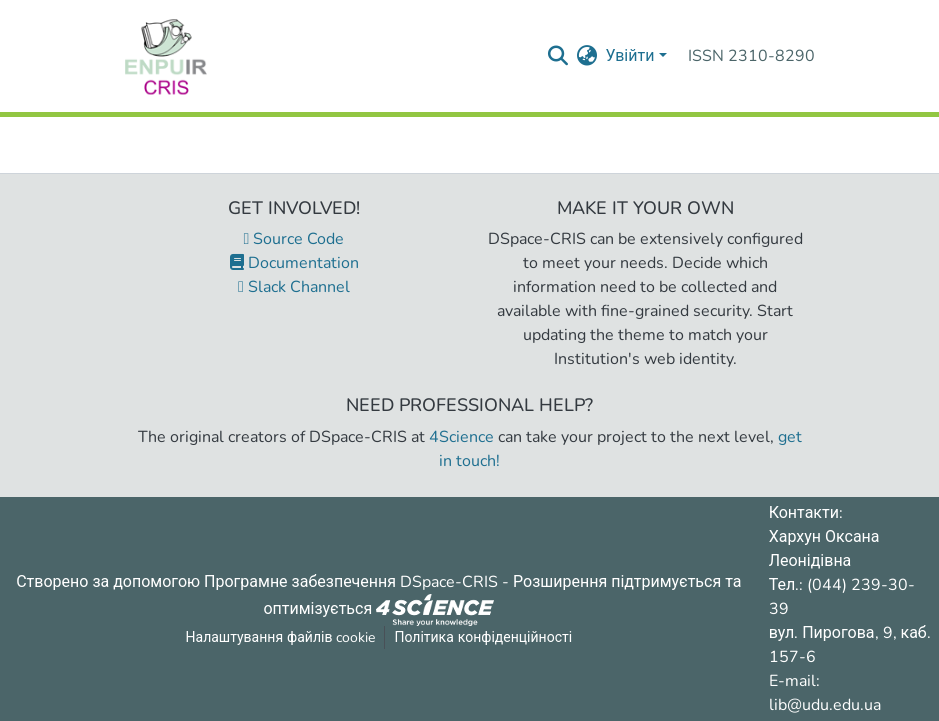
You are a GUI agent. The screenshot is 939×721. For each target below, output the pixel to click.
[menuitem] (586, 56)
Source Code (294, 239)
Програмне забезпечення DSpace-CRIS (351, 582)
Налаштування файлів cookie (281, 637)
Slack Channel (294, 287)
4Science (461, 437)
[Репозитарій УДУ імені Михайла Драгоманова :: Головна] (166, 56)
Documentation (294, 263)
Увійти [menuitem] (629, 56)
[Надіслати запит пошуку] (557, 56)
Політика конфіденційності (483, 637)
